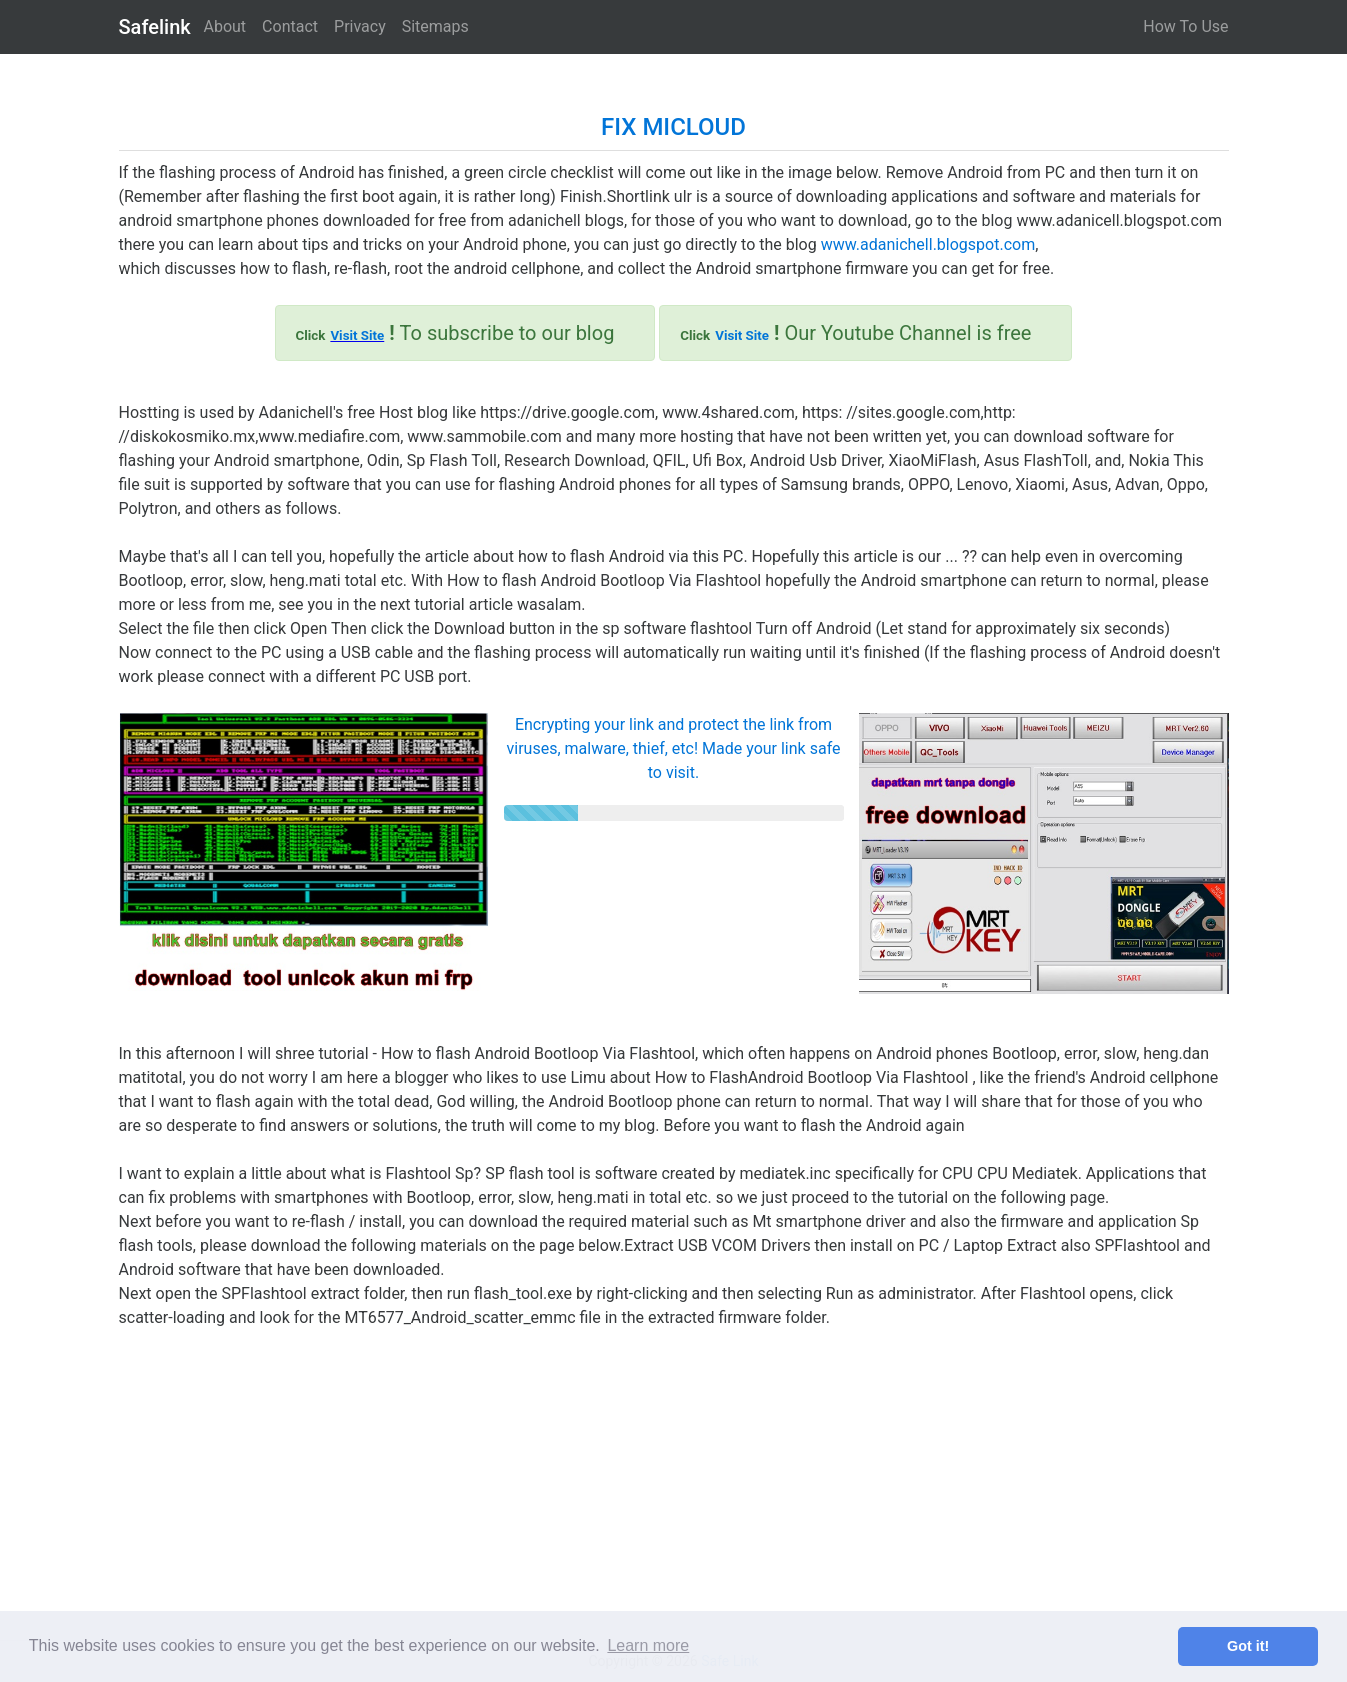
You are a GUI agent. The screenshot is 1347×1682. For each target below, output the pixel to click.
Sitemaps (435, 26)
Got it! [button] (1248, 1646)
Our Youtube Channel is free (855, 333)
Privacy (360, 26)
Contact (290, 26)
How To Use (1185, 26)
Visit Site (357, 335)
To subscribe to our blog (455, 333)
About (225, 26)
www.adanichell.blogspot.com (928, 244)
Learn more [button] (648, 1645)
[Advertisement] (674, 1470)
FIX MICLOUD (673, 127)
